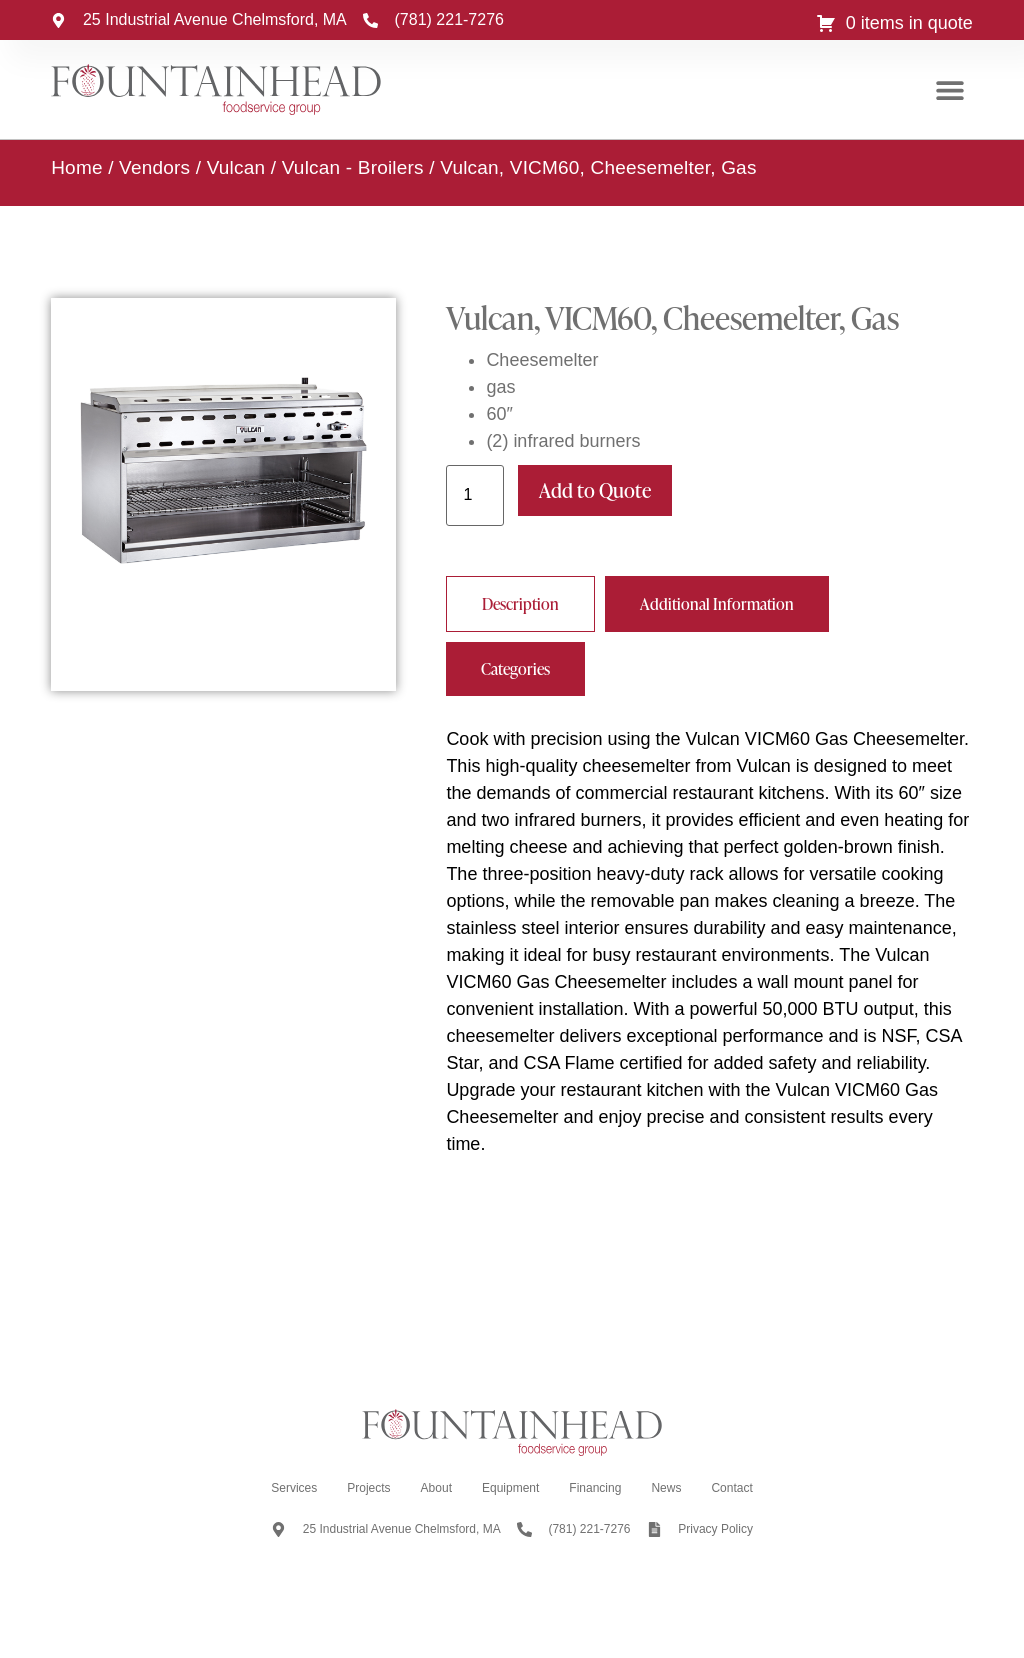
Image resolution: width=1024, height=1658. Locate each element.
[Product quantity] (475, 495)
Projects (368, 1488)
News (666, 1488)
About (436, 1488)
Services (294, 1488)
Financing (595, 1488)
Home (76, 167)
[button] (950, 90)
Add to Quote (595, 490)
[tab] (520, 604)
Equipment (510, 1488)
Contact (731, 1488)
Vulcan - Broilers (353, 167)
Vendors (154, 167)
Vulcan (236, 167)
